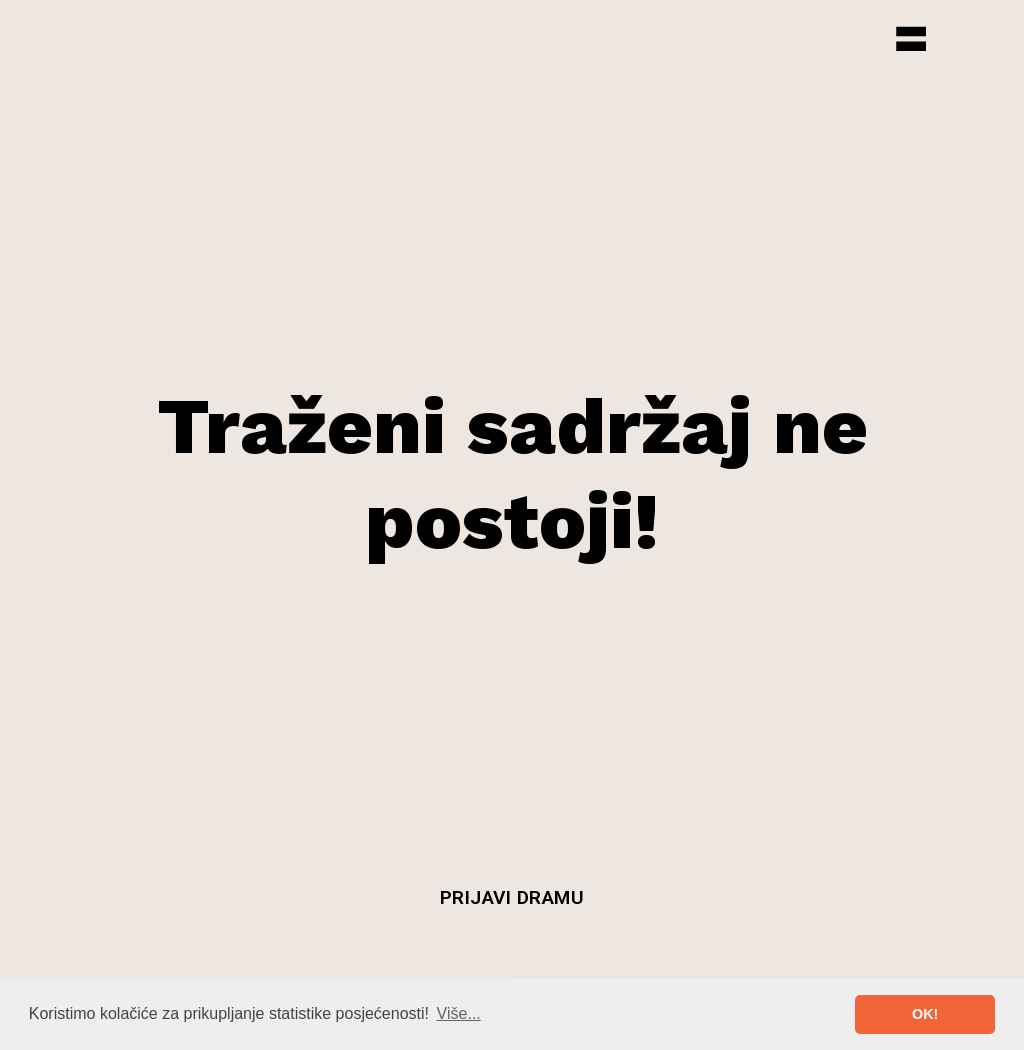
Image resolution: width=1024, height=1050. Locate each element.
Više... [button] (459, 1013)
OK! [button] (925, 1014)
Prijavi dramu (512, 897)
